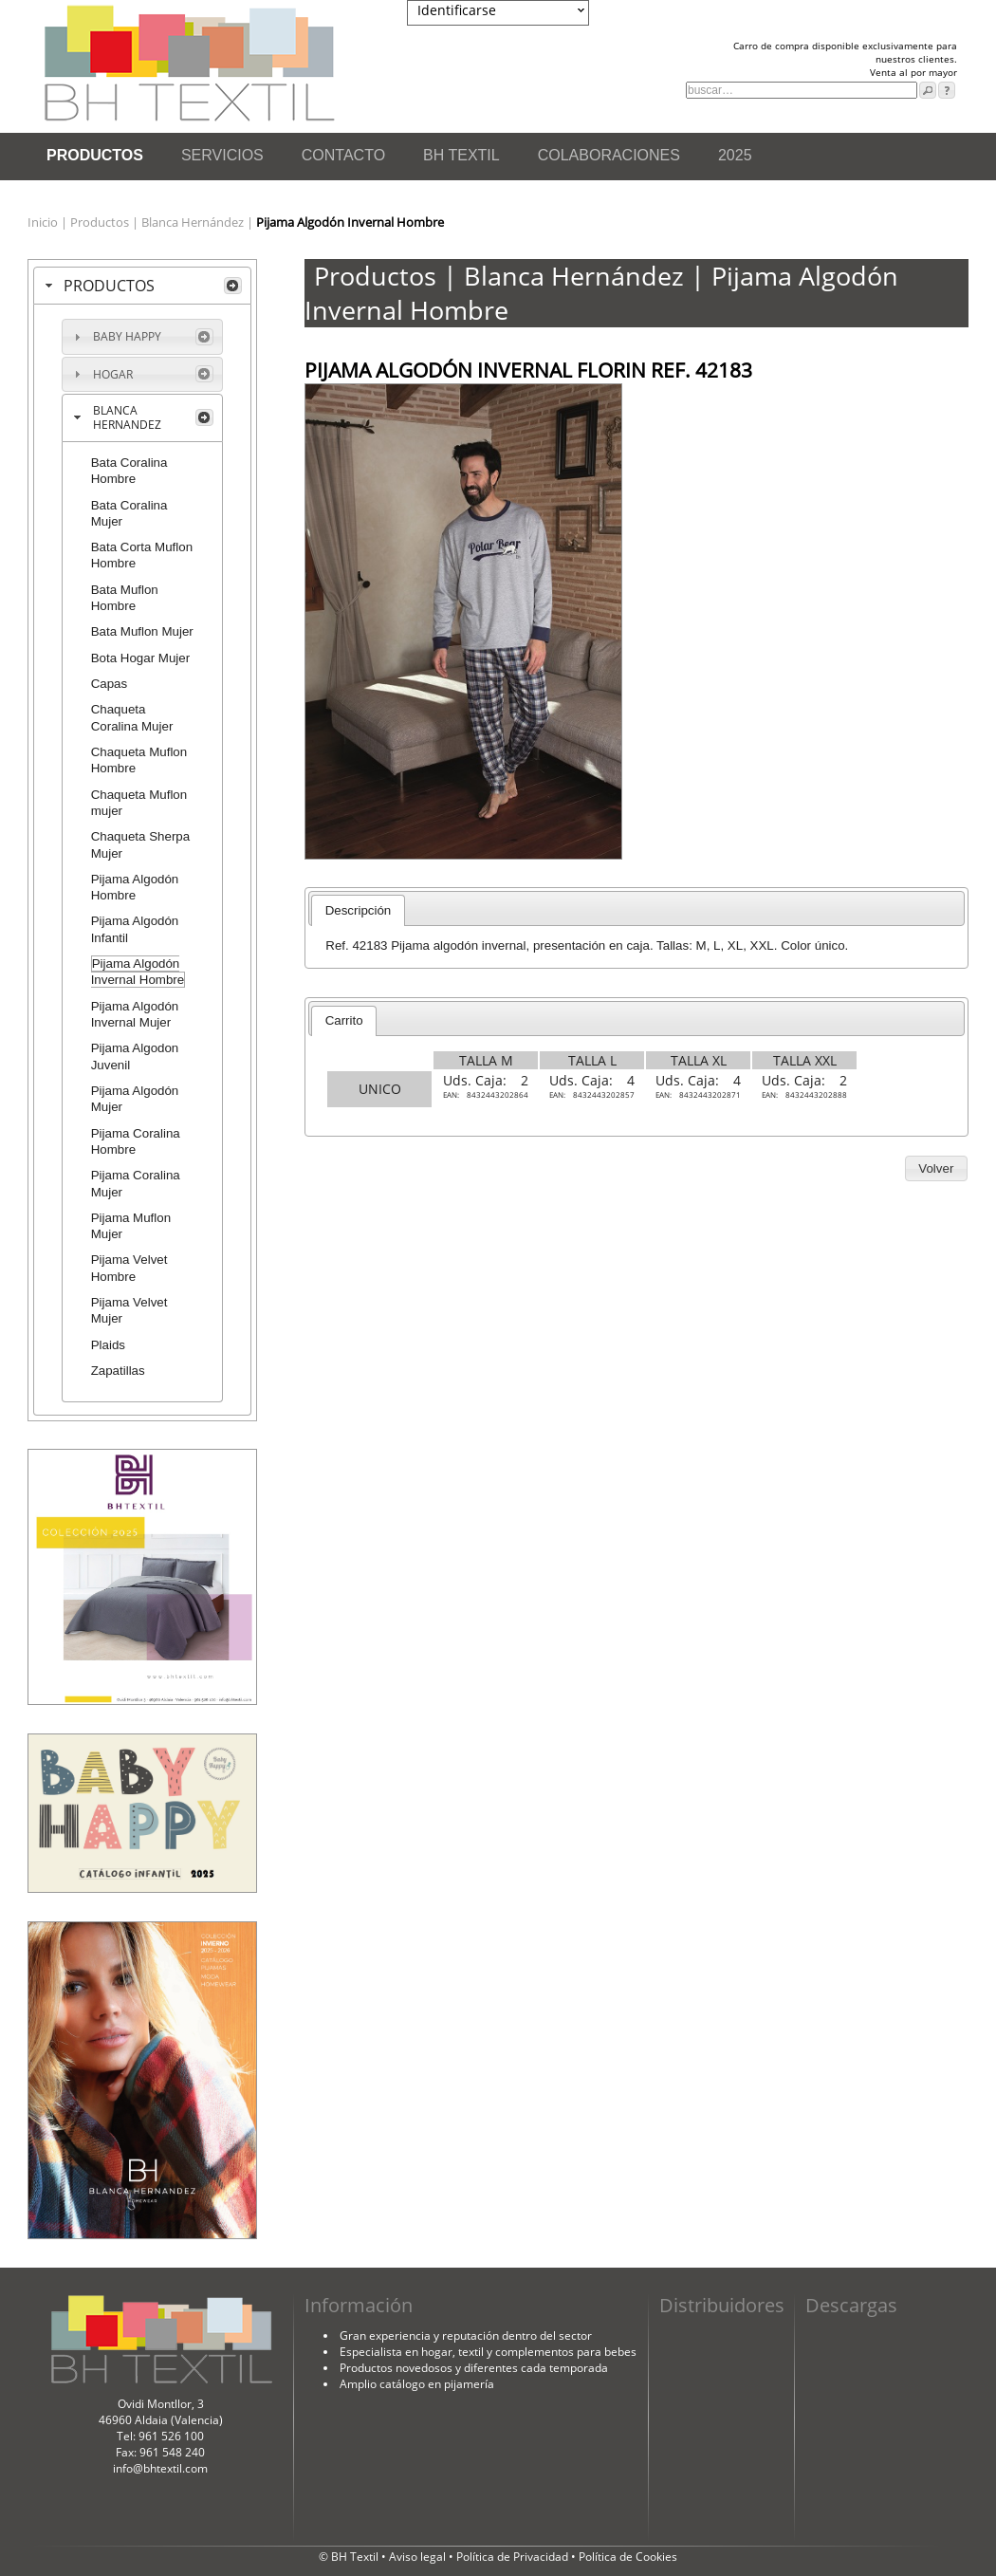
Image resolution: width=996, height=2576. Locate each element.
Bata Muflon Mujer (142, 631)
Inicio (44, 222)
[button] (936, 1169)
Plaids (108, 1345)
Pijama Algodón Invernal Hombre (138, 971)
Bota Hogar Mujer (140, 658)
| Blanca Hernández (189, 222)
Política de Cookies (628, 2556)
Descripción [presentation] (358, 910)
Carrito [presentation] (344, 1020)
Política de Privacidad (513, 2556)
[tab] (142, 286)
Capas (109, 683)
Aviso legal (419, 2556)
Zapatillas (118, 1370)
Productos (101, 222)
